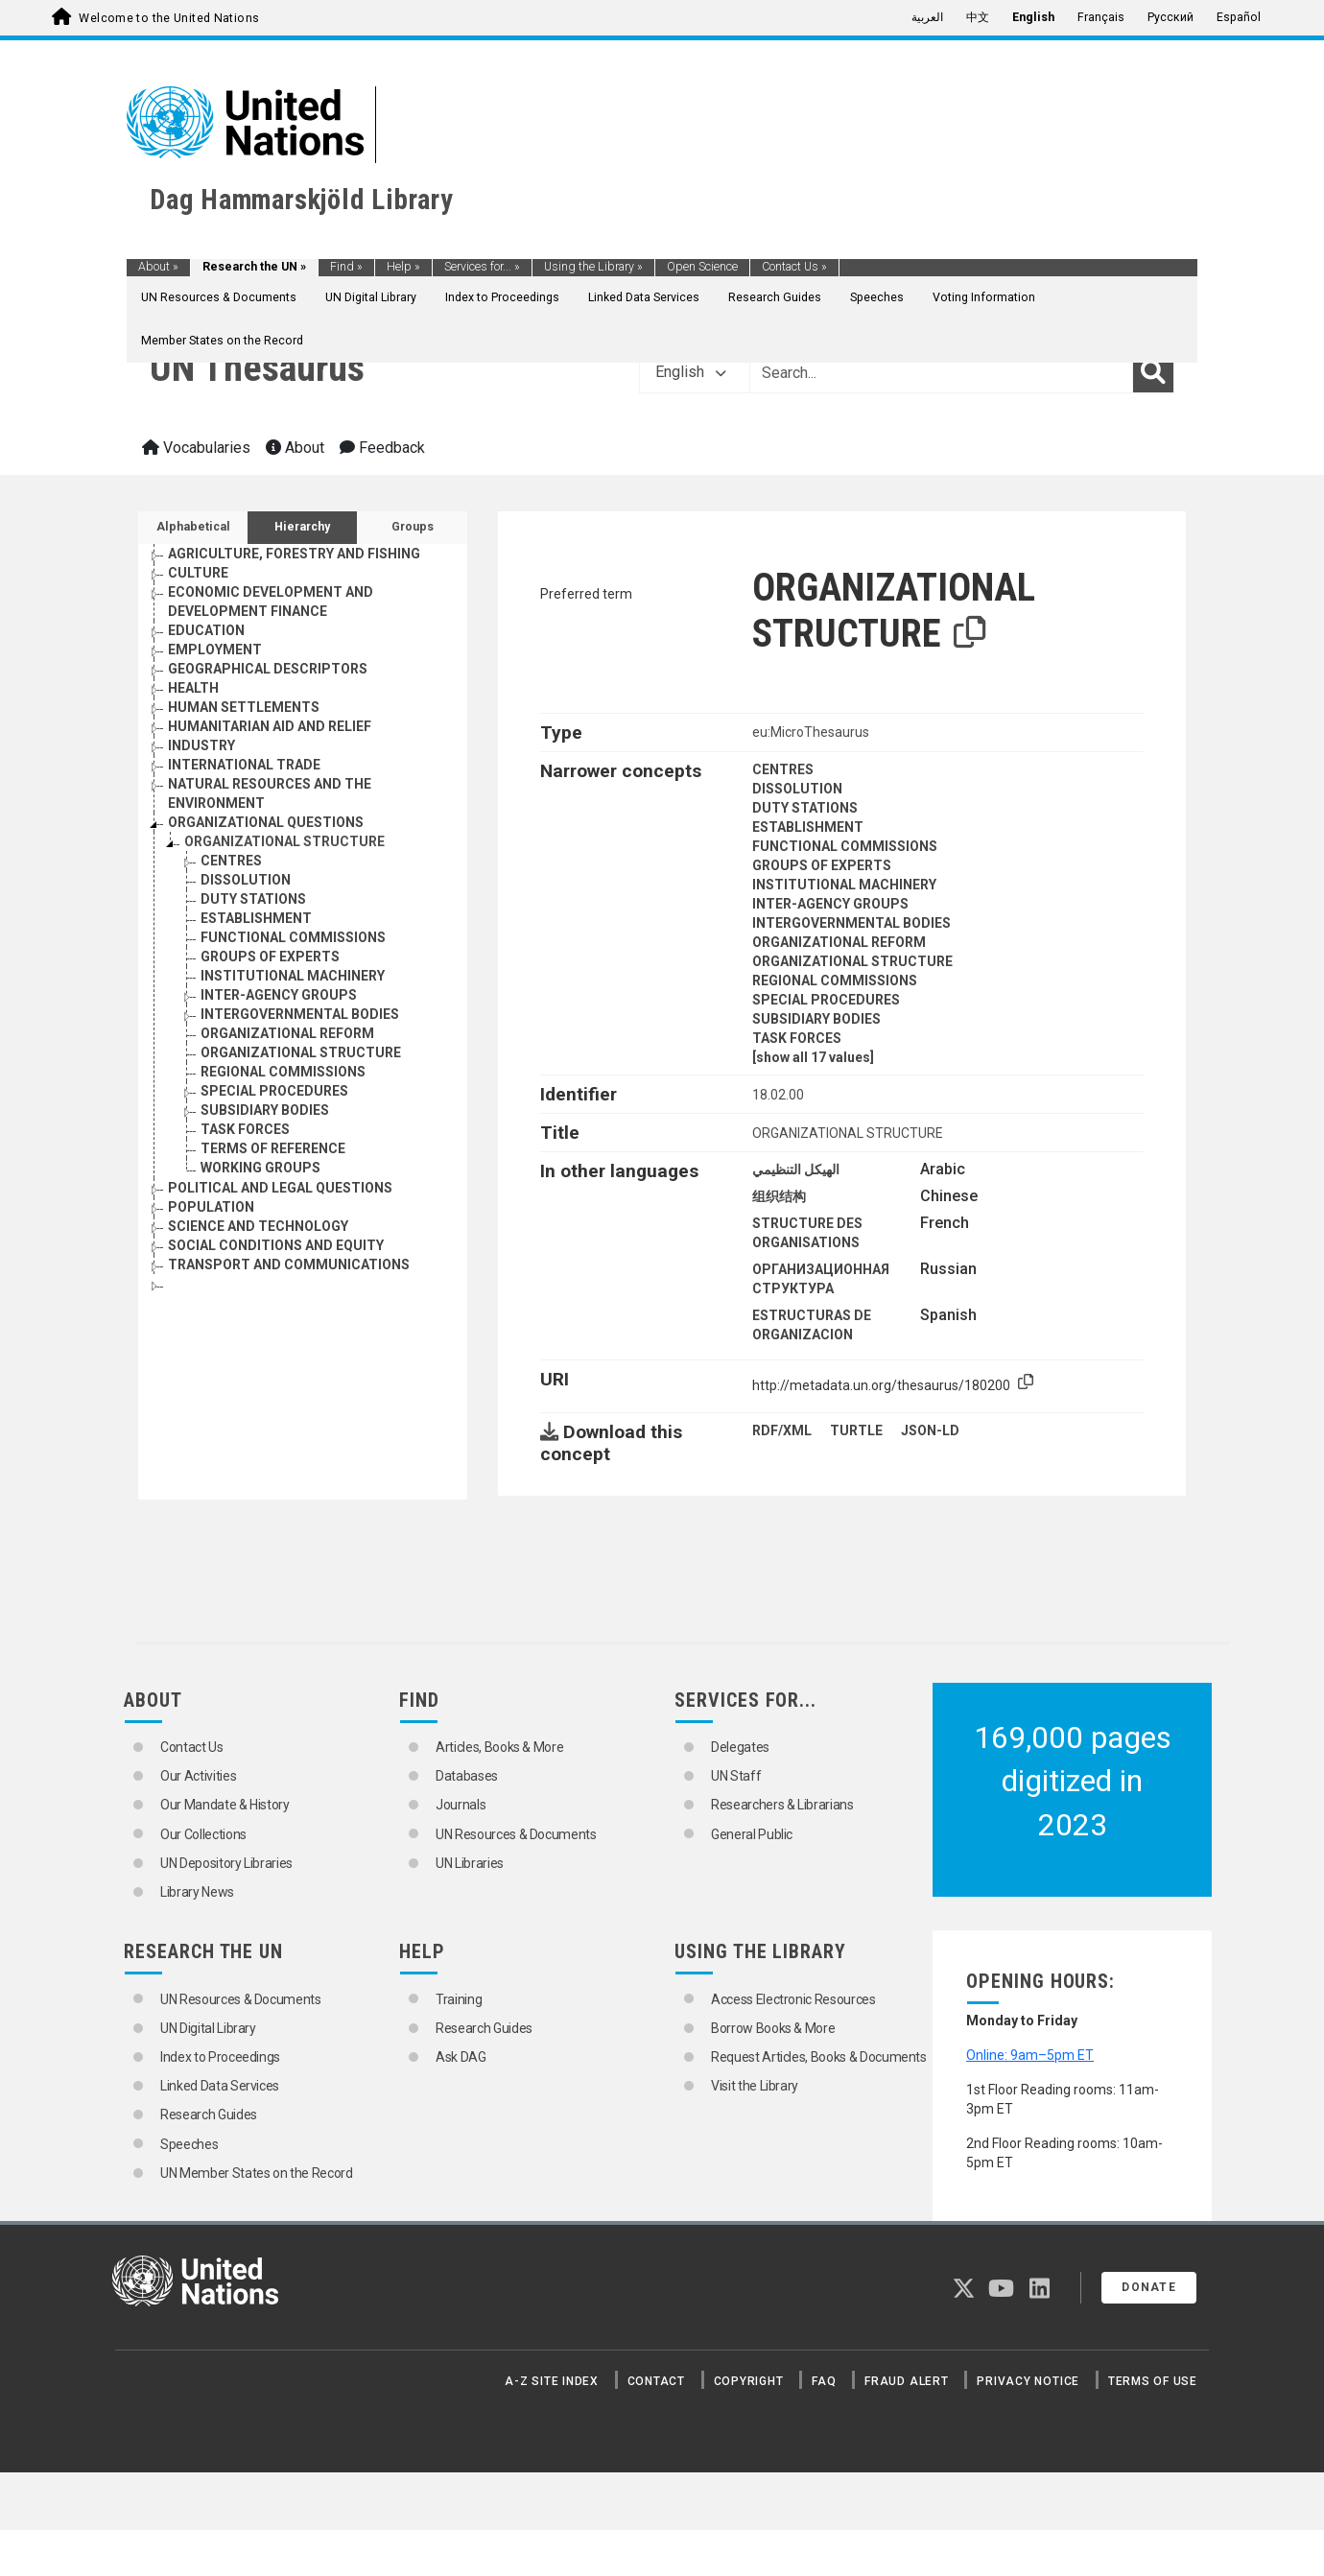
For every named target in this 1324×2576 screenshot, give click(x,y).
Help (403, 266)
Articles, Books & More (499, 1747)
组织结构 (779, 1196)
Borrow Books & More (773, 2028)
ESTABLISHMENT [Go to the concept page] (256, 918)
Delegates (740, 1747)
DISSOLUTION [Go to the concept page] (246, 879)
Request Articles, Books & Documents (819, 2057)
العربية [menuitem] (927, 17)
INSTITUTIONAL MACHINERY (844, 884)
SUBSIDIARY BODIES (816, 1019)
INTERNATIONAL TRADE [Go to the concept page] (244, 764)
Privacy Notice (1028, 2381)
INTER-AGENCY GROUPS (830, 903)
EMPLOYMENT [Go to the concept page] (215, 649)
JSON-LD (930, 1430)
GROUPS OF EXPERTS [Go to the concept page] (270, 956)
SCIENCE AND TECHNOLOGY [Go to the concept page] (258, 1226)
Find (346, 266)
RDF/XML (782, 1430)
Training (459, 1999)
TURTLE (856, 1430)
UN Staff (736, 1776)
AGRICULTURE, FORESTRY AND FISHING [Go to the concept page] (294, 553)
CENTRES (783, 769)
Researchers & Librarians (782, 1804)
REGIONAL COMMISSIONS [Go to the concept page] (283, 1071)
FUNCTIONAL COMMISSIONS (844, 846)
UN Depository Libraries (226, 1863)
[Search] (1153, 372)
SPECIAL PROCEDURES (826, 999)
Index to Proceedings (502, 297)
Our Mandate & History (225, 1804)
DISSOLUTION (797, 788)
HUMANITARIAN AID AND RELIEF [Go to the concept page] (269, 726)
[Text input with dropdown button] (941, 372)
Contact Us (794, 266)
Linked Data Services (643, 297)
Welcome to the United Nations (169, 18)
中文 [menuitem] (977, 17)
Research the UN (254, 266)
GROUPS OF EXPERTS (821, 865)
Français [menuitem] (1100, 17)
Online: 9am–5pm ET (1030, 2055)
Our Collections (203, 1834)
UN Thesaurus (257, 367)
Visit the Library (754, 2085)
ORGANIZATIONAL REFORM (839, 942)
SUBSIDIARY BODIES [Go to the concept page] (265, 1110)
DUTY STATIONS (805, 807)
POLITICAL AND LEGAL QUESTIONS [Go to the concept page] (280, 1187)
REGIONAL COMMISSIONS (834, 980)
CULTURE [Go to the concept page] (198, 572)
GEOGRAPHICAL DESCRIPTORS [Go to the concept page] (267, 668)
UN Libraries (470, 1863)
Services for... (482, 266)
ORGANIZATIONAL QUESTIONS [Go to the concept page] (266, 822)
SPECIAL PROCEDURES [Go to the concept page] (274, 1091)
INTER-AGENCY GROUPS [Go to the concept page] (279, 995)
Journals (460, 1804)
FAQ (824, 2381)
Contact (656, 2381)
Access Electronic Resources (793, 1999)
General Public (751, 1834)
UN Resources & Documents (218, 297)
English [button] (690, 372)
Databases (467, 1776)
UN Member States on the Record (256, 2173)
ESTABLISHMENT (807, 827)
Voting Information (984, 297)
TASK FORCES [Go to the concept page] (245, 1129)
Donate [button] (1149, 2287)
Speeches (877, 297)
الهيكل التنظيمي (795, 1169)
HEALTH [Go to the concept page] (193, 688)
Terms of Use (1152, 2381)
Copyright (749, 2381)
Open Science (702, 266)
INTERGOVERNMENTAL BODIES (851, 923)
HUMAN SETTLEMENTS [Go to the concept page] (243, 707)
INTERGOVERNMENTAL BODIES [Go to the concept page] (300, 1014)
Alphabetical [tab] (193, 526)
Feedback (382, 447)
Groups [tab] (412, 526)
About (158, 266)
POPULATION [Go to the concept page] (211, 1207)
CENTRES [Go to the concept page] (231, 860)
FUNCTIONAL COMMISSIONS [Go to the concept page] (293, 937)
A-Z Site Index (552, 2381)
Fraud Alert (906, 2381)
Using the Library (593, 266)
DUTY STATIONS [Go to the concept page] (253, 899)
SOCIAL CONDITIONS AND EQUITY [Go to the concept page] (276, 1245)
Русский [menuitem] (1170, 17)
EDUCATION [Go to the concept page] (206, 630)
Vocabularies (196, 447)
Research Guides (774, 297)
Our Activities (198, 1776)
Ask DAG (461, 2057)
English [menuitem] (1033, 17)
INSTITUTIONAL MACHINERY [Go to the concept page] (293, 975)
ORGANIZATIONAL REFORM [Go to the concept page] (287, 1033)
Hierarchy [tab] (302, 526)
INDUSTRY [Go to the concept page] (201, 745)
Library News (197, 1892)
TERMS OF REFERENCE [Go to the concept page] (273, 1148)
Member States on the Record (222, 340)
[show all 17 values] (813, 1057)
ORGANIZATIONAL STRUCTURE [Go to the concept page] (284, 841)
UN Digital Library (370, 297)
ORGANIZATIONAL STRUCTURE (852, 961)
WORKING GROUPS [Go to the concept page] (260, 1167)
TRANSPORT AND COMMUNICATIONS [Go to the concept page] (289, 1264)
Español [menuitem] (1239, 17)
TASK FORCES (796, 1038)
